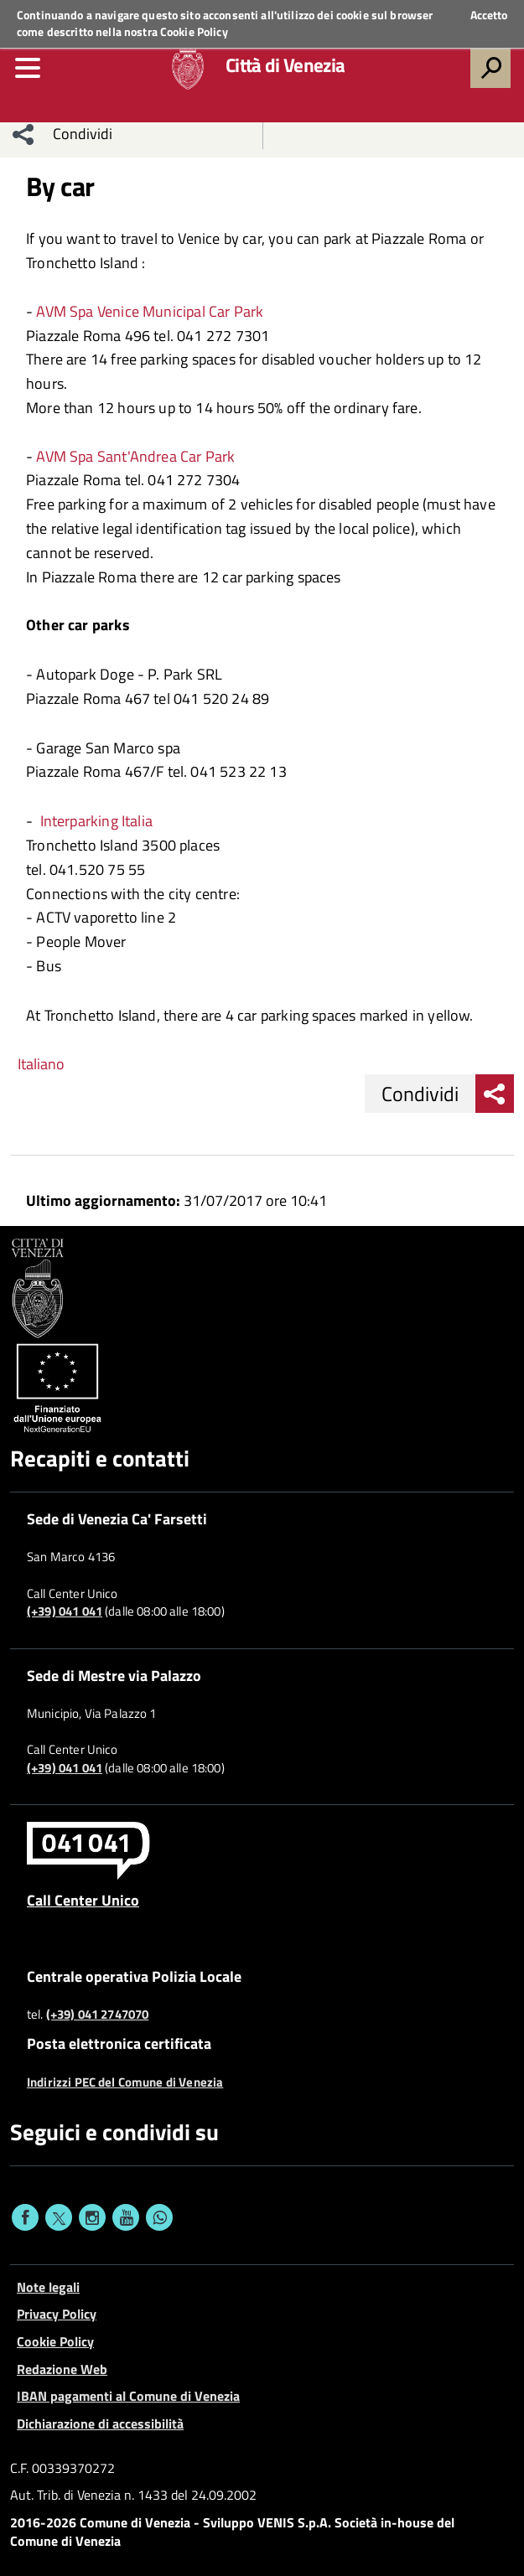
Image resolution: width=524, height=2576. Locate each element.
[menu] (27, 67)
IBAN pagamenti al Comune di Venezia (128, 2396)
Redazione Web (62, 2369)
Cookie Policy (194, 31)
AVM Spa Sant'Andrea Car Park (134, 456)
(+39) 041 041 (64, 1611)
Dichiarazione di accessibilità (100, 2423)
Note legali (48, 2287)
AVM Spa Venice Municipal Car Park (148, 311)
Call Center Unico (83, 1900)
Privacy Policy (56, 2314)
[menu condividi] (23, 134)
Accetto (488, 15)
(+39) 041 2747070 (97, 2014)
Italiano (41, 1064)
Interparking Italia (96, 821)
